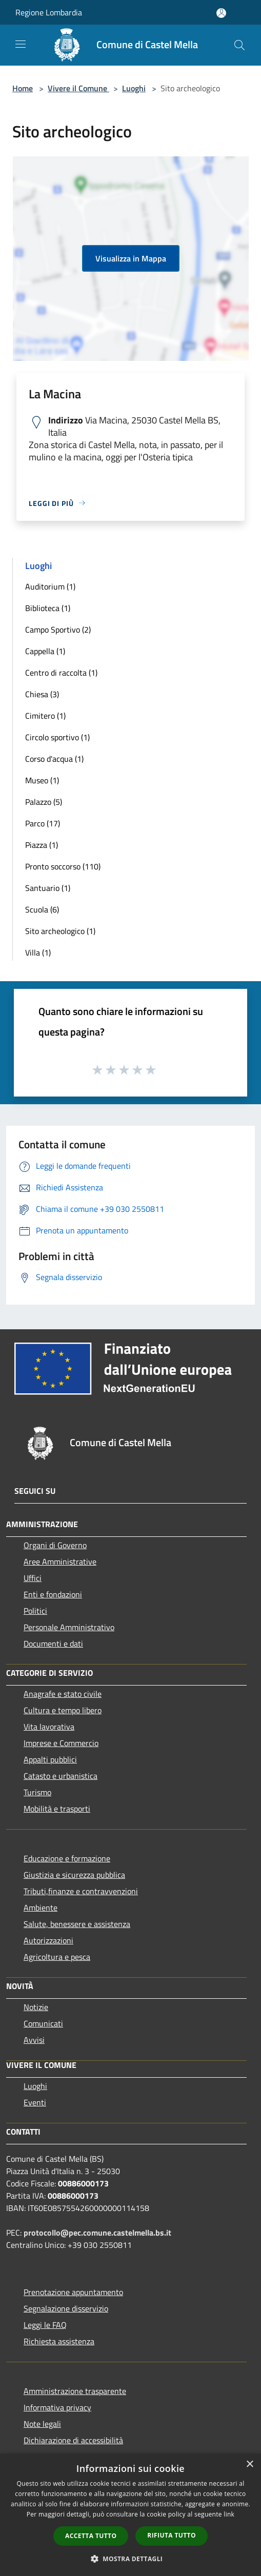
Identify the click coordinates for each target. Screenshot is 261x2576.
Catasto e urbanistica (60, 1776)
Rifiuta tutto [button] (171, 2535)
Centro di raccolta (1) (61, 672)
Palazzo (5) (43, 802)
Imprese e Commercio (61, 1743)
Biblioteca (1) (47, 608)
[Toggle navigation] (20, 44)
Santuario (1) (47, 888)
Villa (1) (38, 952)
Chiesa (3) (42, 694)
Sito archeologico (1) (60, 931)
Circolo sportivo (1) (57, 737)
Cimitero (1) (45, 715)
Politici (35, 1611)
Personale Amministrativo (69, 1627)
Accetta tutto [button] (90, 2535)
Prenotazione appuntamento (73, 2292)
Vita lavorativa (49, 1726)
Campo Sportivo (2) (58, 629)
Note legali (42, 2424)
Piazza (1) (41, 845)
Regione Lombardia (48, 12)
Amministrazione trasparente (75, 2391)
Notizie (36, 2007)
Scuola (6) (42, 909)
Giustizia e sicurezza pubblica (74, 1875)
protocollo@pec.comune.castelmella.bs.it (97, 2232)
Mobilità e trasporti (57, 1808)
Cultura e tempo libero (63, 1710)
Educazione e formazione (67, 1858)
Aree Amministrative (60, 1561)
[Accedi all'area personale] (221, 13)
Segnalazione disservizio (66, 2308)
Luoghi (134, 88)
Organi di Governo (55, 1545)
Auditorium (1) (50, 586)
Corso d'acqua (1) (54, 759)
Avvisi (34, 2040)
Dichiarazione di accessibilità (73, 2440)
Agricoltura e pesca (57, 1957)
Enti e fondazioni (53, 1594)
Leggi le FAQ (45, 2325)
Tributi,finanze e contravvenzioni (81, 1891)
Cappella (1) (45, 651)
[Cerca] (239, 45)
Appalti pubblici (50, 1759)
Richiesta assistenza (59, 2341)
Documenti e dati (53, 1643)
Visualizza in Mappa (130, 258)
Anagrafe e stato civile (63, 1694)
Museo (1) (42, 780)
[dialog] (130, 2514)
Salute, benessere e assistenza (77, 1924)
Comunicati (43, 2023)
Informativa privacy (57, 2407)
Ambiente (40, 1907)
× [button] (249, 2464)
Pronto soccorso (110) (63, 866)
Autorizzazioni (48, 1940)
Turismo (37, 1792)
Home (22, 88)
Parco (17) (42, 823)
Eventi (35, 2102)
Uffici (33, 1578)
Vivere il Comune (78, 88)
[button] (130, 2558)
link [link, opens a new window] (229, 2514)
